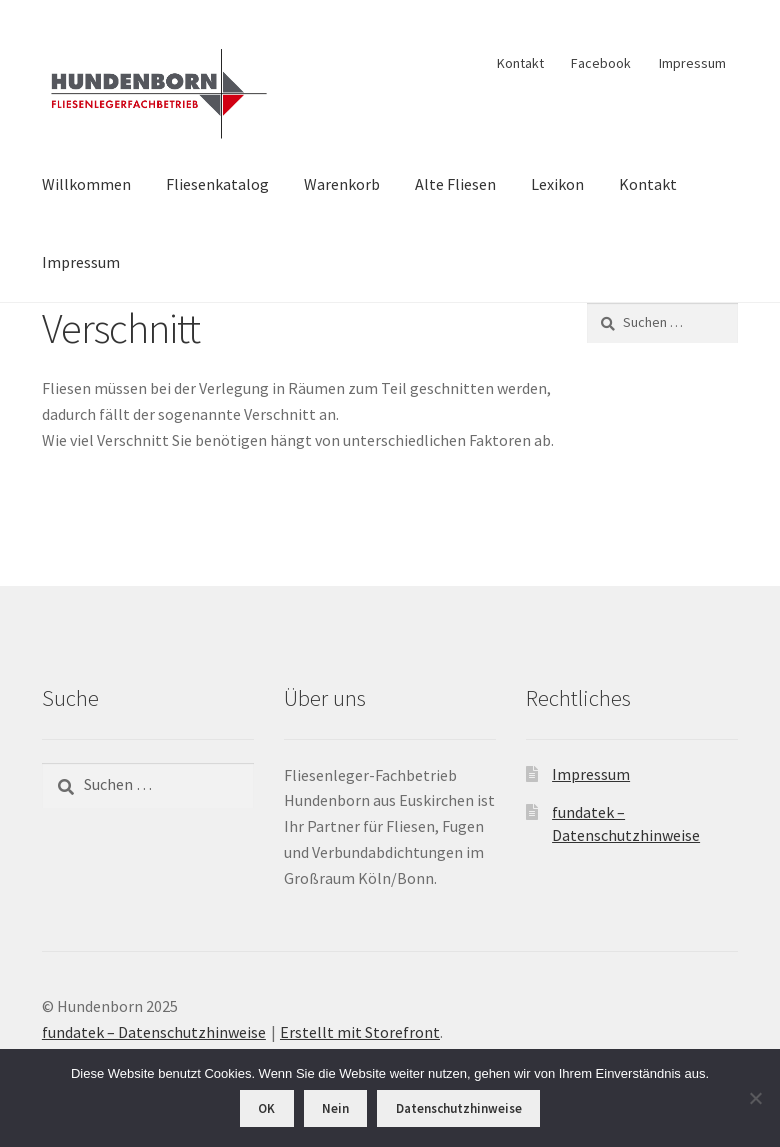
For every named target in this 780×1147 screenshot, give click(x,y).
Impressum (692, 63)
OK (266, 1108)
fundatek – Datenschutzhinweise (154, 1032)
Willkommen (86, 184)
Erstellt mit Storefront (360, 1032)
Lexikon (557, 184)
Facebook (601, 63)
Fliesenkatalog (217, 184)
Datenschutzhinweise (459, 1108)
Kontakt (520, 63)
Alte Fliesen (455, 184)
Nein (335, 1108)
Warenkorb (342, 184)
